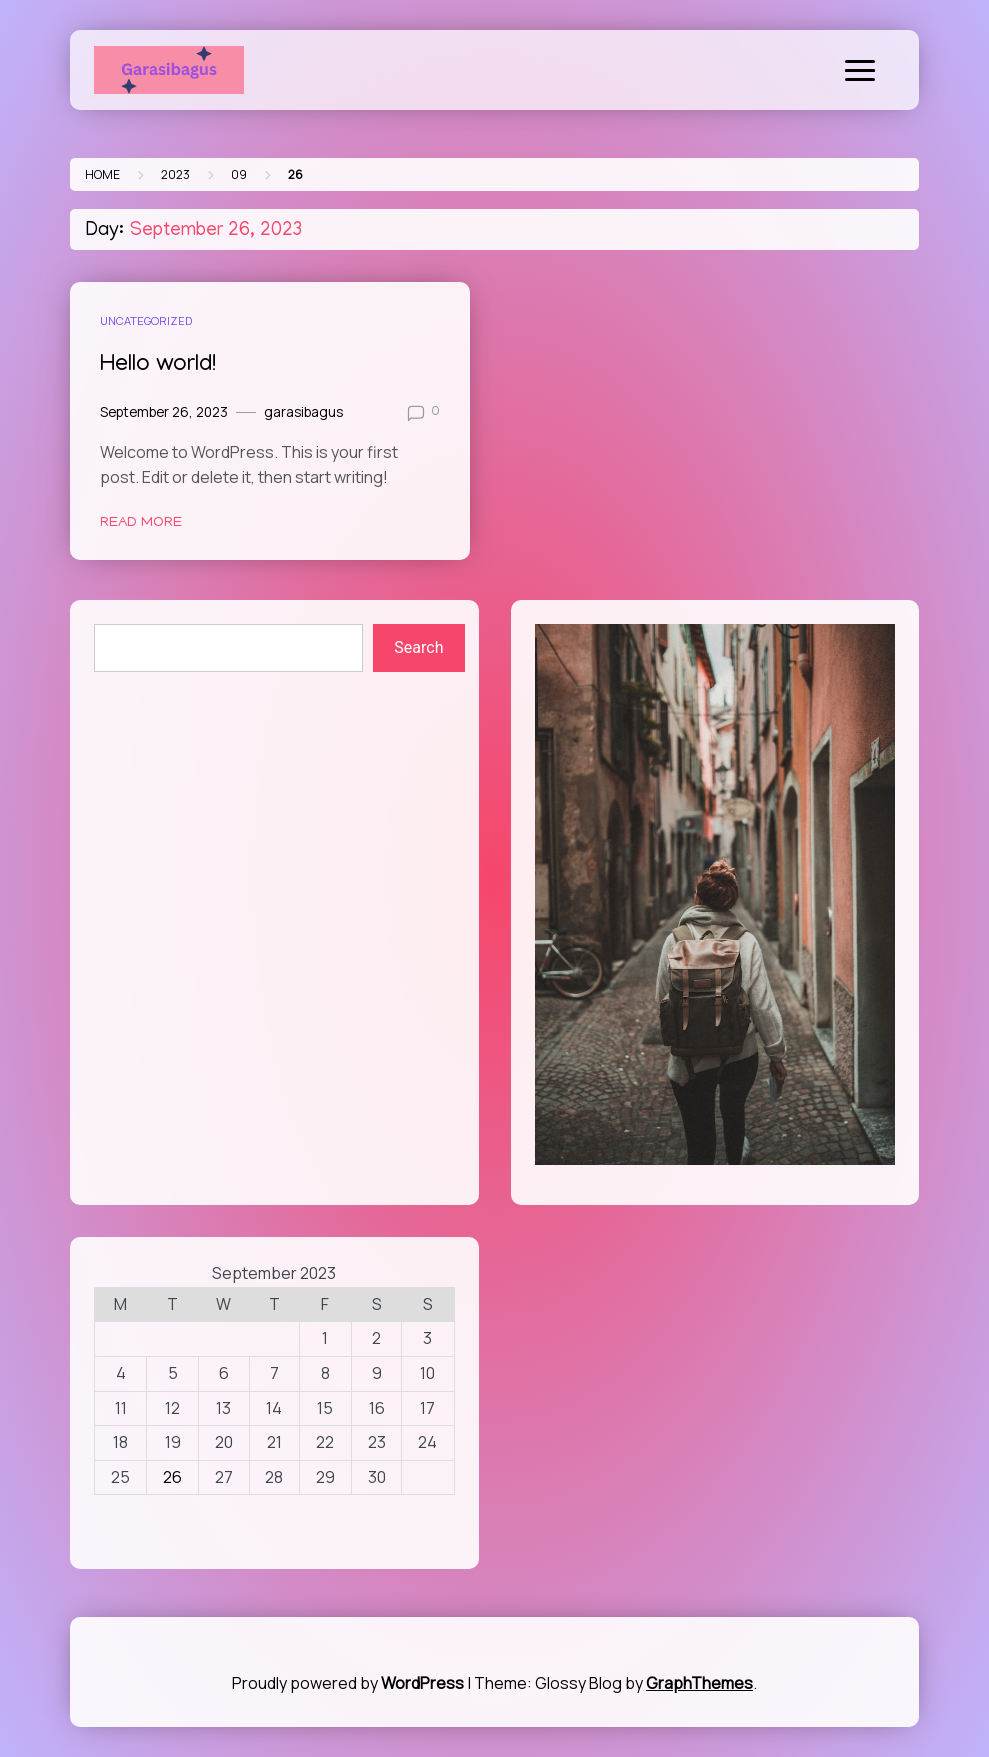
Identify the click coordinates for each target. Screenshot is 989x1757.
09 (239, 174)
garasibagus (303, 412)
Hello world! (158, 365)
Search (418, 647)
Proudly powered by (349, 1683)
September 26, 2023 (164, 412)
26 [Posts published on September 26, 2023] (172, 1477)
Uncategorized (146, 320)
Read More (141, 523)
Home (102, 174)
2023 (175, 174)
